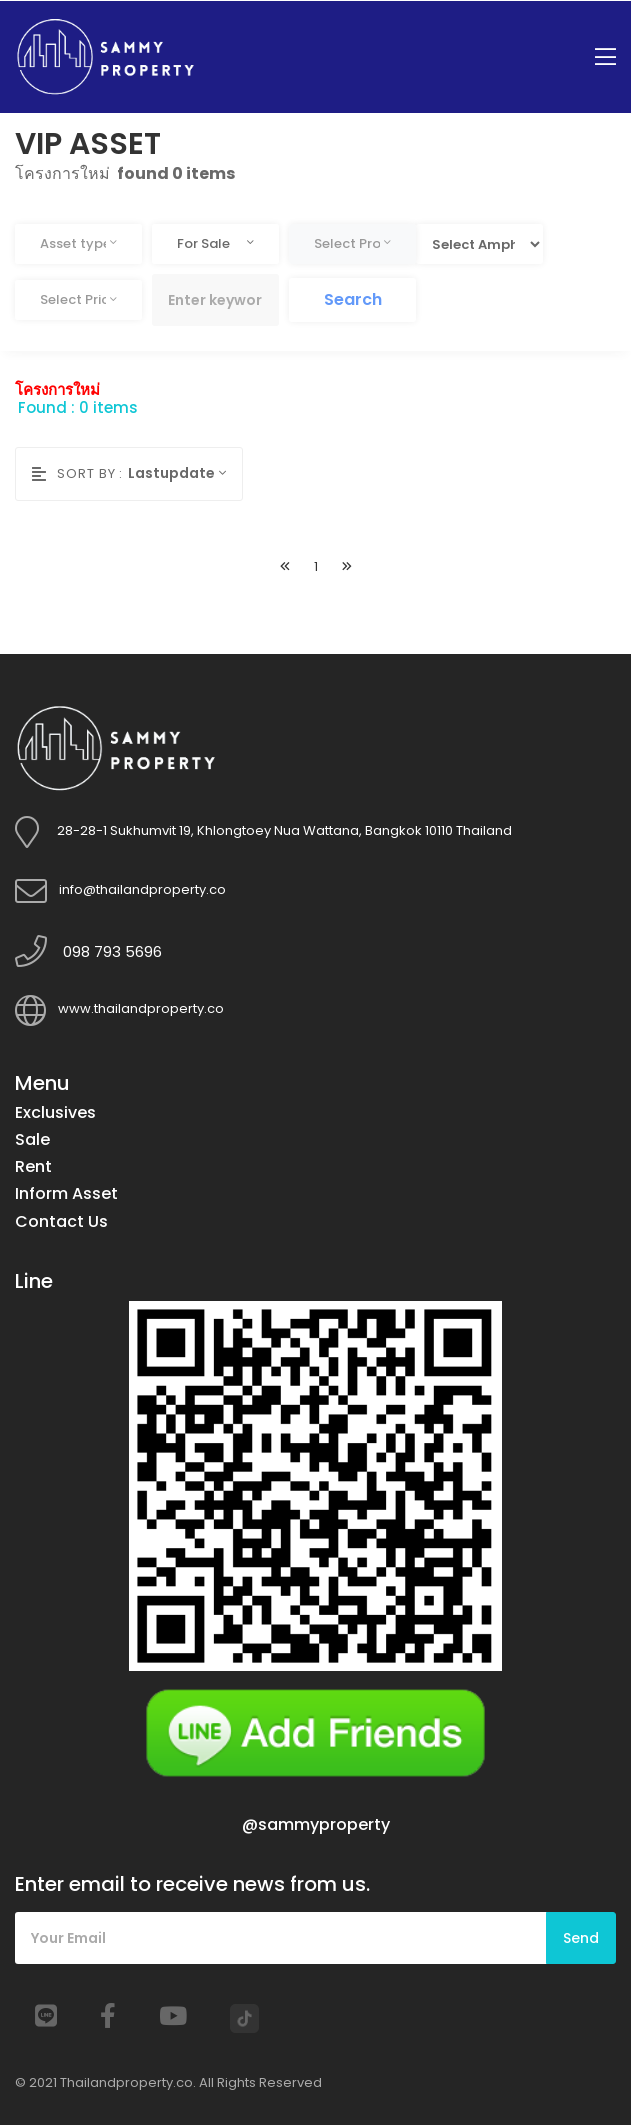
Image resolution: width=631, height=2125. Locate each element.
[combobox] (78, 244)
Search (353, 299)
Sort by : (77, 473)
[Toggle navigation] (605, 57)
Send (581, 1938)
